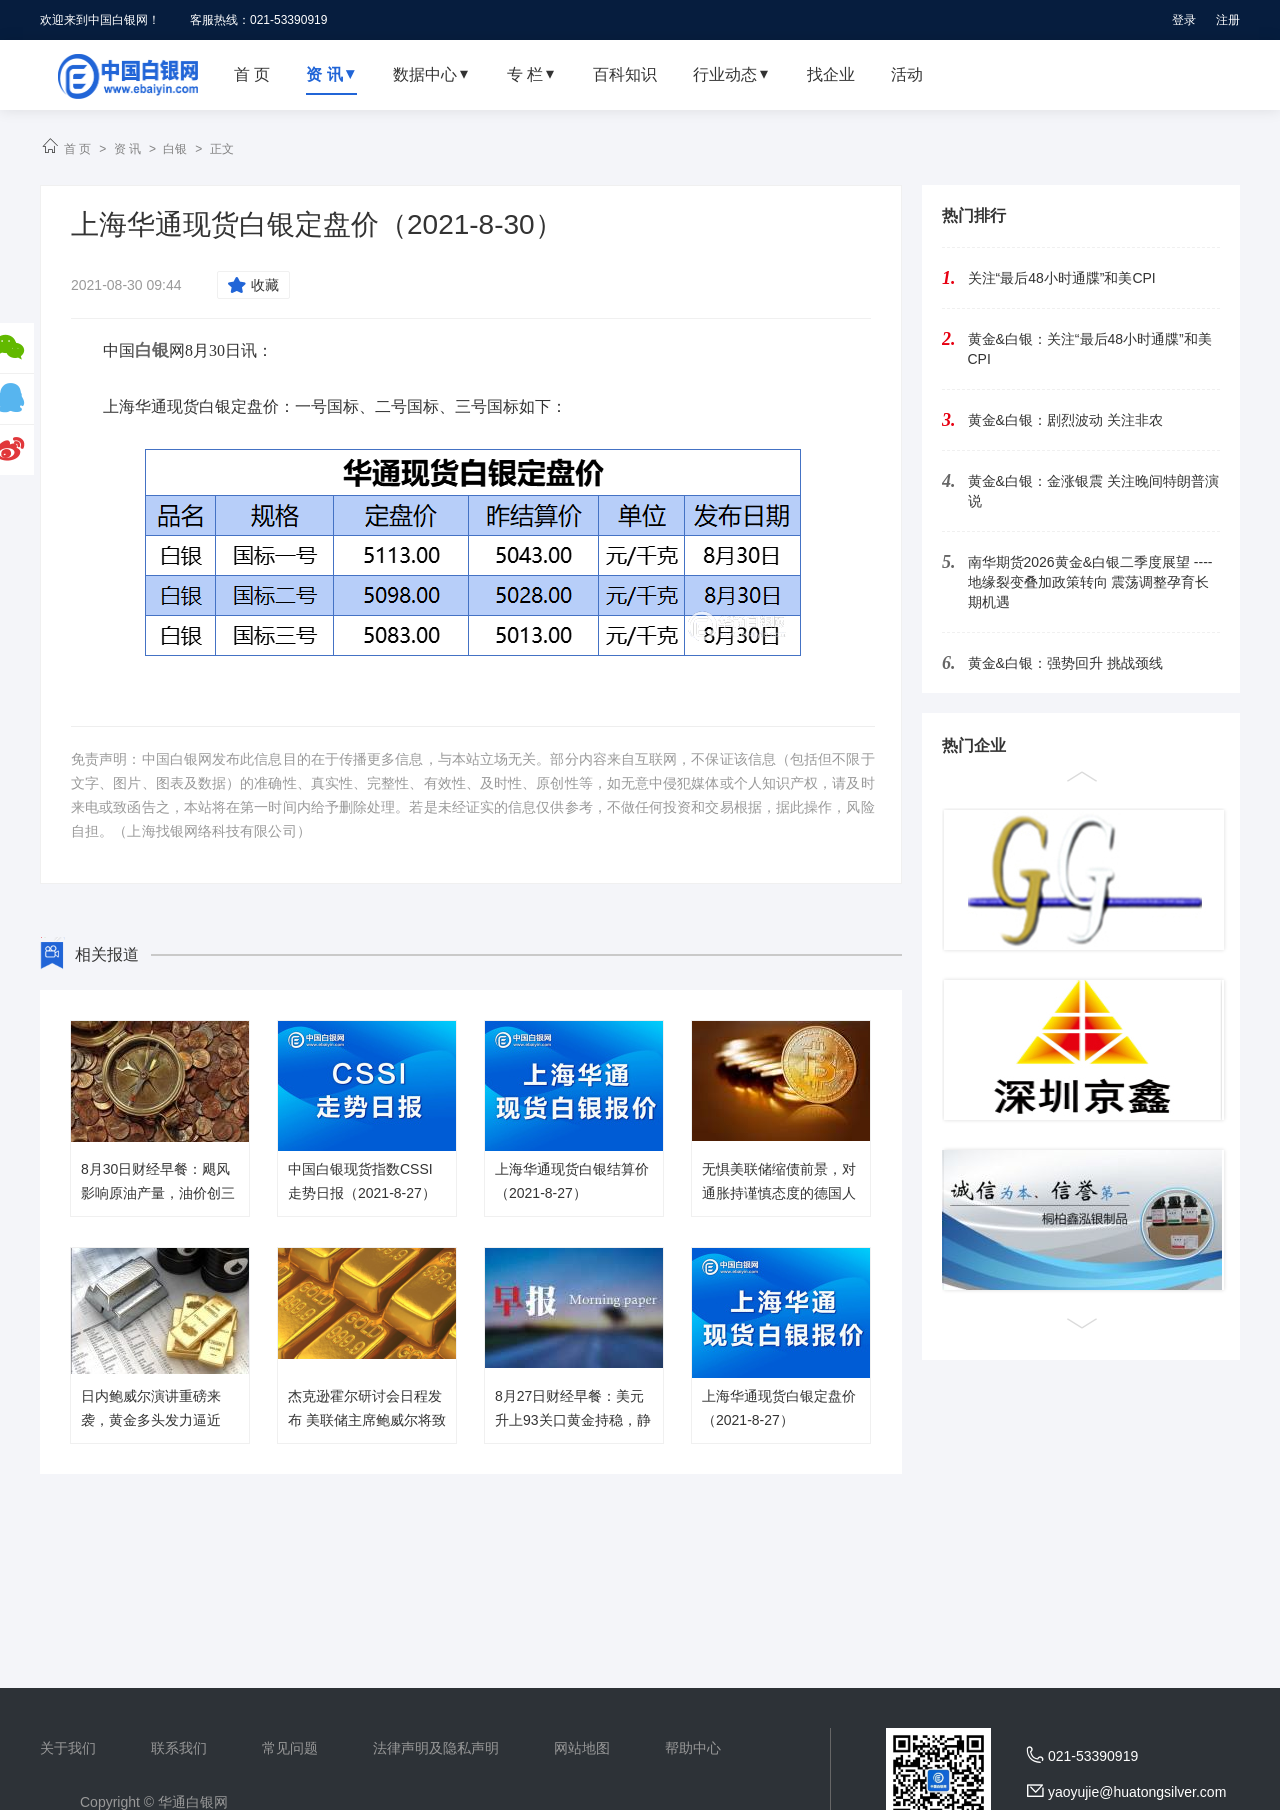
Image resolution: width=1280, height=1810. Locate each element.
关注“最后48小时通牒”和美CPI (1062, 278)
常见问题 (290, 1748)
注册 (1228, 20)
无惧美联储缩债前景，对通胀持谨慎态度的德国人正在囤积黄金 (779, 1193)
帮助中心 (693, 1748)
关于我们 (68, 1748)
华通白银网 (193, 1802)
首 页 (77, 149)
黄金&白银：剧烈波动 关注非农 (1065, 420)
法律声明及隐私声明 (436, 1748)
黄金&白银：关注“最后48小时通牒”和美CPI (1090, 349)
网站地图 (582, 1748)
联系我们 (179, 1748)
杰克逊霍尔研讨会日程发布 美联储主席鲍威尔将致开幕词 (367, 1420)
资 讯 (127, 149)
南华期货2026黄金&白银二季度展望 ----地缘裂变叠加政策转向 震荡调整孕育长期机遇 (1090, 582)
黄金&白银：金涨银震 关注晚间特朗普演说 (1093, 491)
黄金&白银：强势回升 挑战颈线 (1065, 663)
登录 (1184, 20)
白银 (175, 149)
